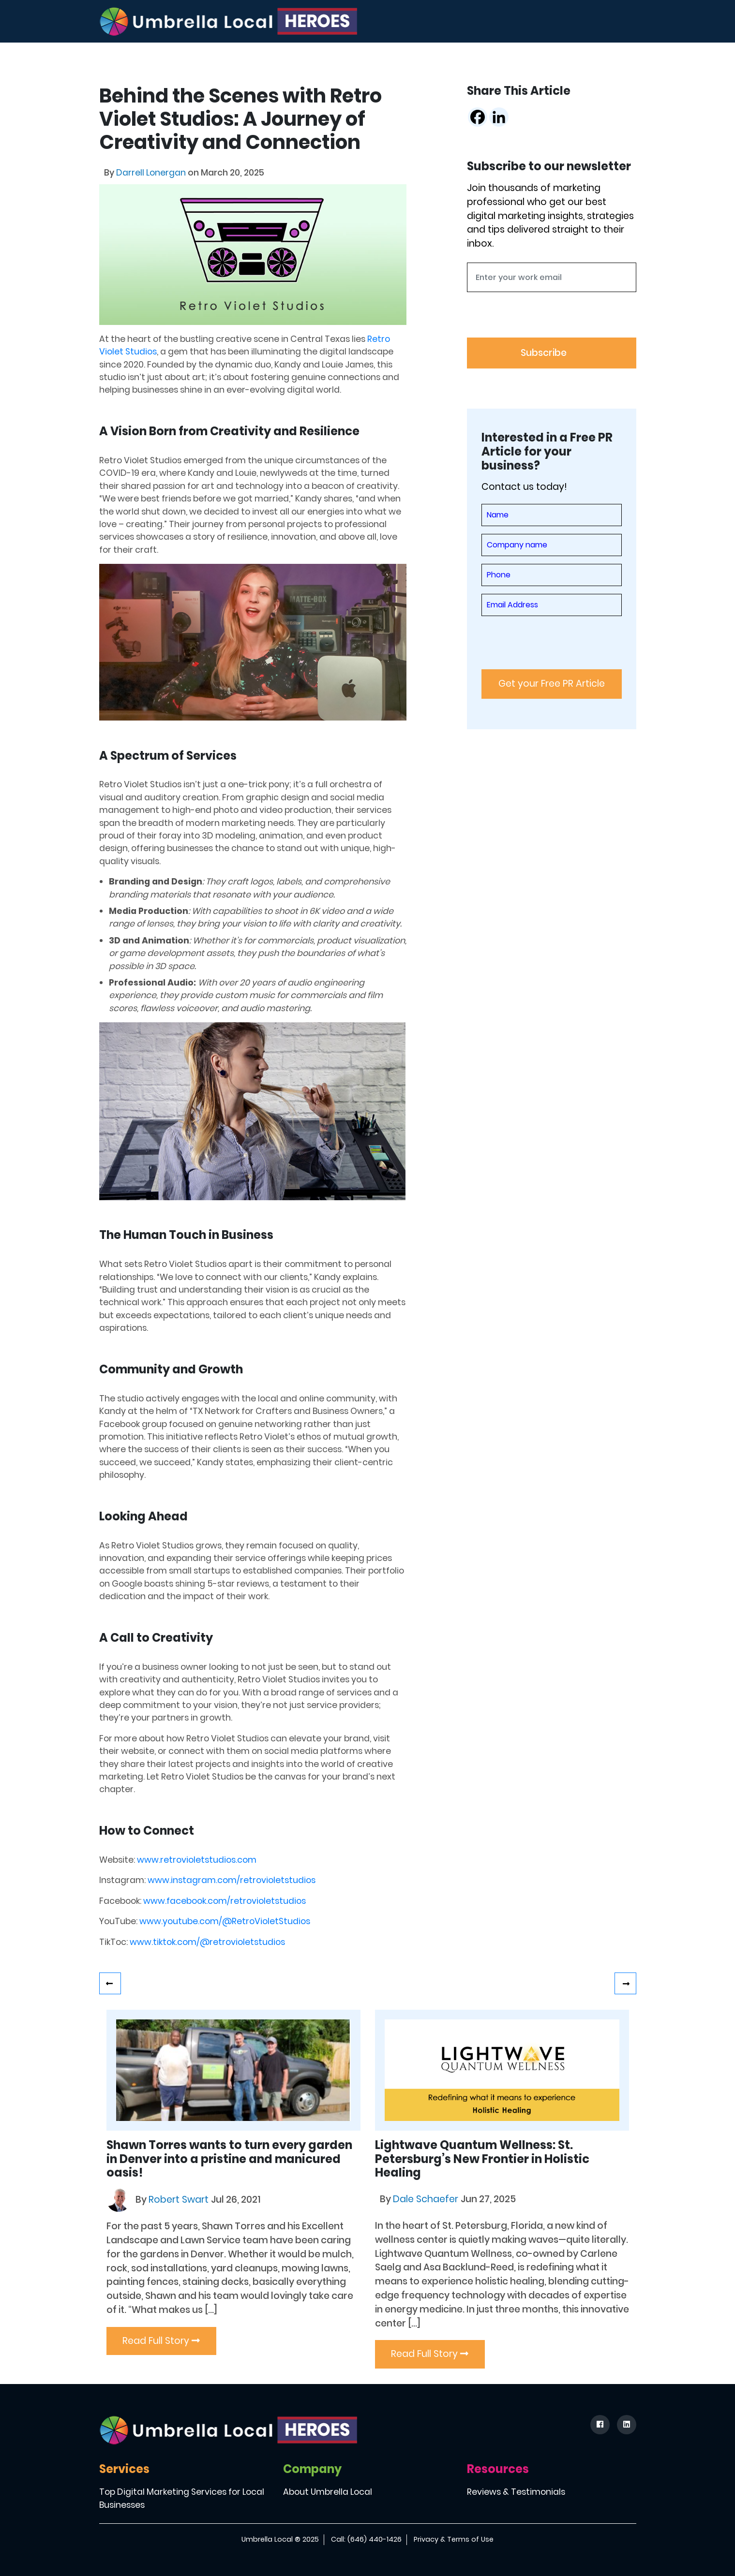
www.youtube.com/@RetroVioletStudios (224, 1921)
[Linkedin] (499, 117)
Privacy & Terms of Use (454, 2539)
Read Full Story (161, 2340)
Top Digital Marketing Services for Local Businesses (181, 2499)
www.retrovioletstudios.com (196, 1860)
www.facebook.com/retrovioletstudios (224, 1901)
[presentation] (540, 319)
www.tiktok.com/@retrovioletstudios (207, 1942)
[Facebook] (477, 117)
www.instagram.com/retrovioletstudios (231, 1880)
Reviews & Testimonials (516, 2492)
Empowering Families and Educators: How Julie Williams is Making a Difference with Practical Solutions (625, 1983)
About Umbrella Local (327, 2492)
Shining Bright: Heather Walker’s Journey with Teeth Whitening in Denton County (110, 1983)
